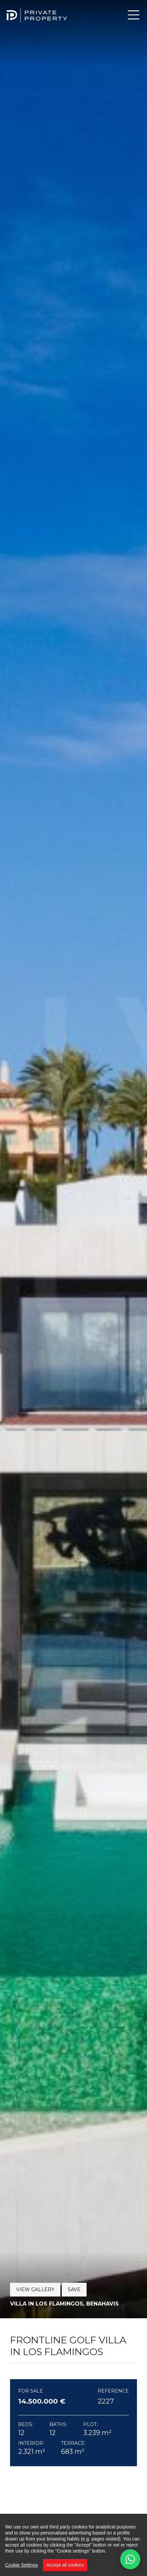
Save (74, 2289)
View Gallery (35, 2289)
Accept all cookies (65, 2565)
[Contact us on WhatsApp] (130, 2559)
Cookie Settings (21, 2565)
